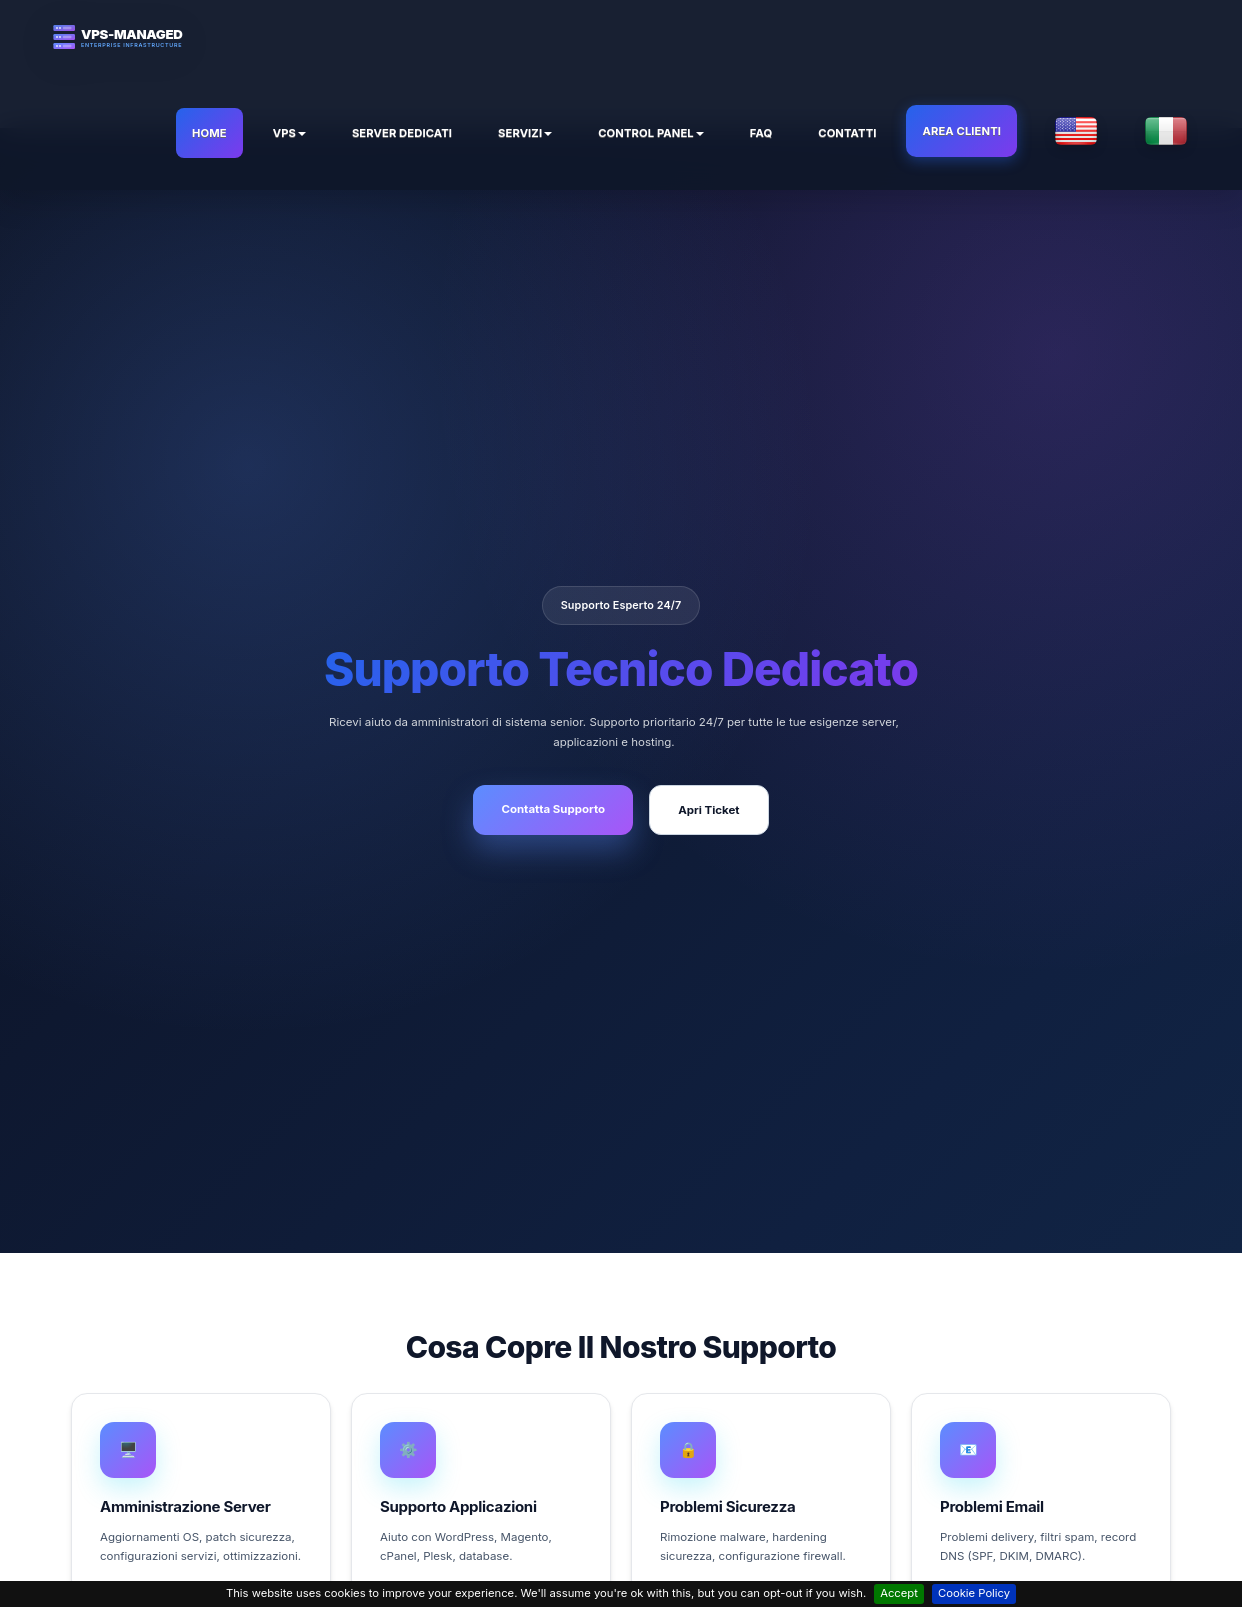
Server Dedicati (402, 133)
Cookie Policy (974, 1593)
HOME (209, 133)
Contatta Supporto (553, 809)
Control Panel (651, 133)
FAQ (761, 133)
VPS (289, 133)
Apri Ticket (708, 810)
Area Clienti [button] (961, 131)
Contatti (847, 133)
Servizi (525, 133)
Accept (899, 1593)
